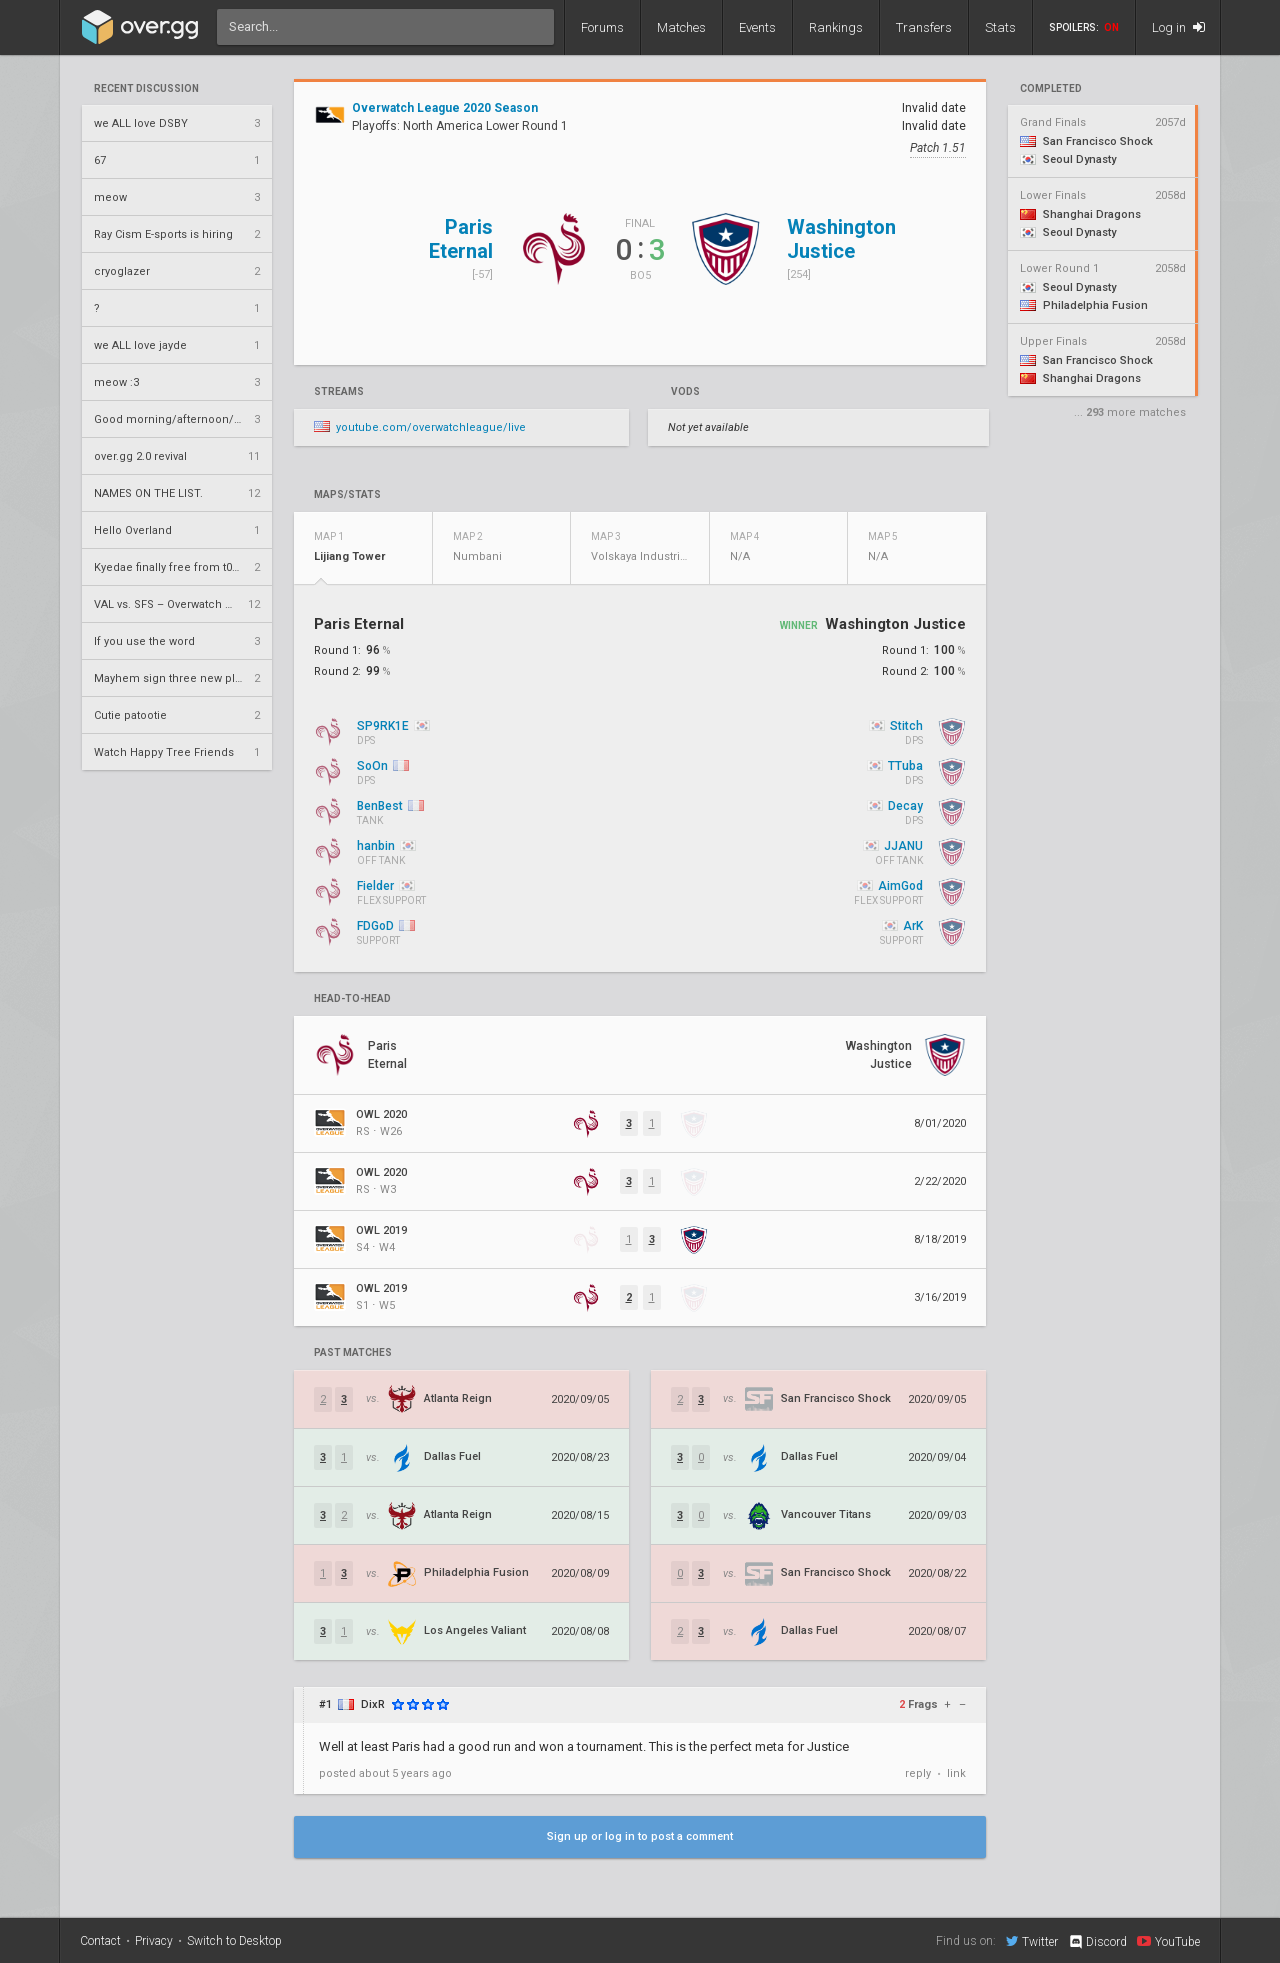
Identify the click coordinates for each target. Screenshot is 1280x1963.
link (956, 1773)
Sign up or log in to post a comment (640, 1836)
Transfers (924, 27)
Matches (681, 27)
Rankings (836, 27)
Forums (602, 27)
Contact (100, 1941)
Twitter (1032, 1941)
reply (918, 1773)
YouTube (1168, 1941)
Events (757, 27)
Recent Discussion (146, 89)
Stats (1000, 27)
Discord (1097, 1942)
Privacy (154, 1941)
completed (1051, 89)
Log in (1178, 27)
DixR (373, 1704)
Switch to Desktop (234, 1941)
